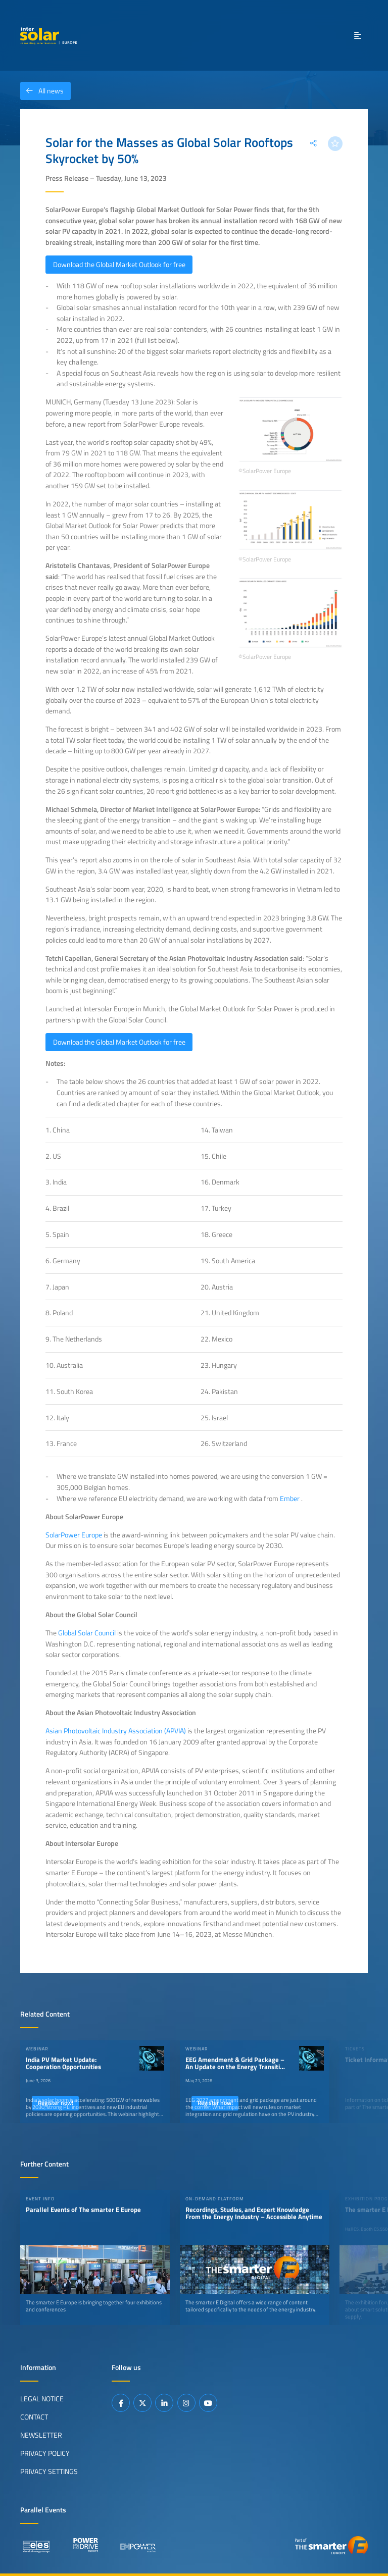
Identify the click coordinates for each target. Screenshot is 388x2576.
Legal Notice (42, 2398)
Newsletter (41, 2434)
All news (42, 90)
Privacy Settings (49, 2471)
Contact (34, 2416)
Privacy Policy (45, 2452)
